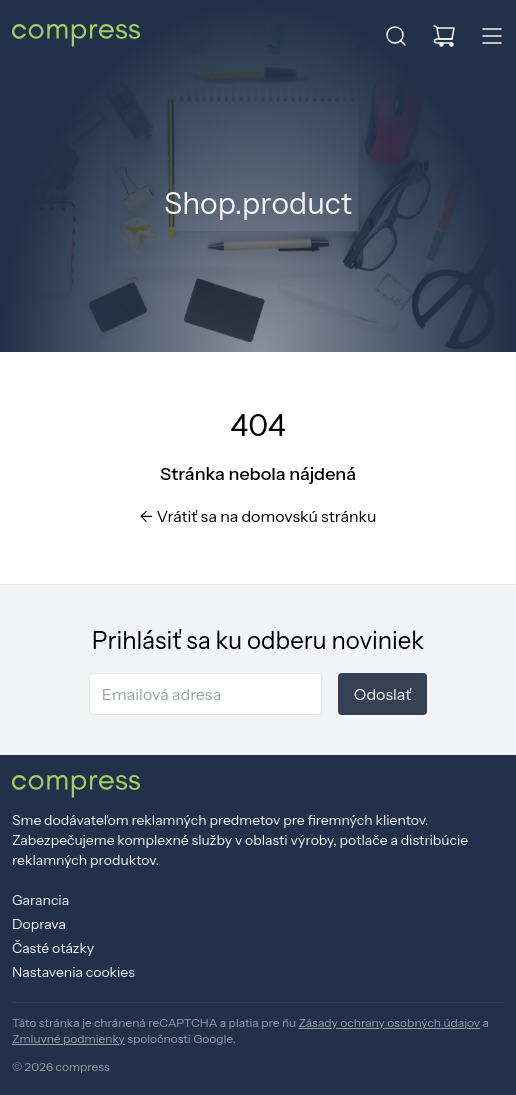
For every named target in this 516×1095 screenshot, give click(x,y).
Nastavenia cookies (73, 972)
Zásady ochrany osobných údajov (390, 1022)
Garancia (40, 900)
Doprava (39, 924)
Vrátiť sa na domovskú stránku (258, 516)
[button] (396, 36)
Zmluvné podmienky (68, 1038)
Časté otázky (53, 948)
